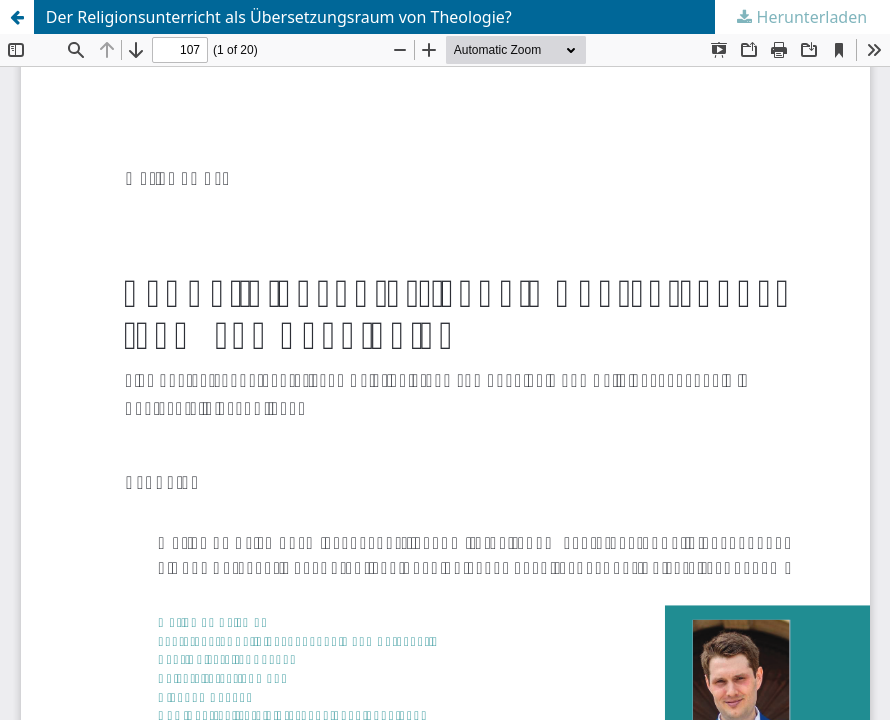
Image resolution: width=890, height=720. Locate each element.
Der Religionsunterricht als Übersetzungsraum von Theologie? (279, 17)
